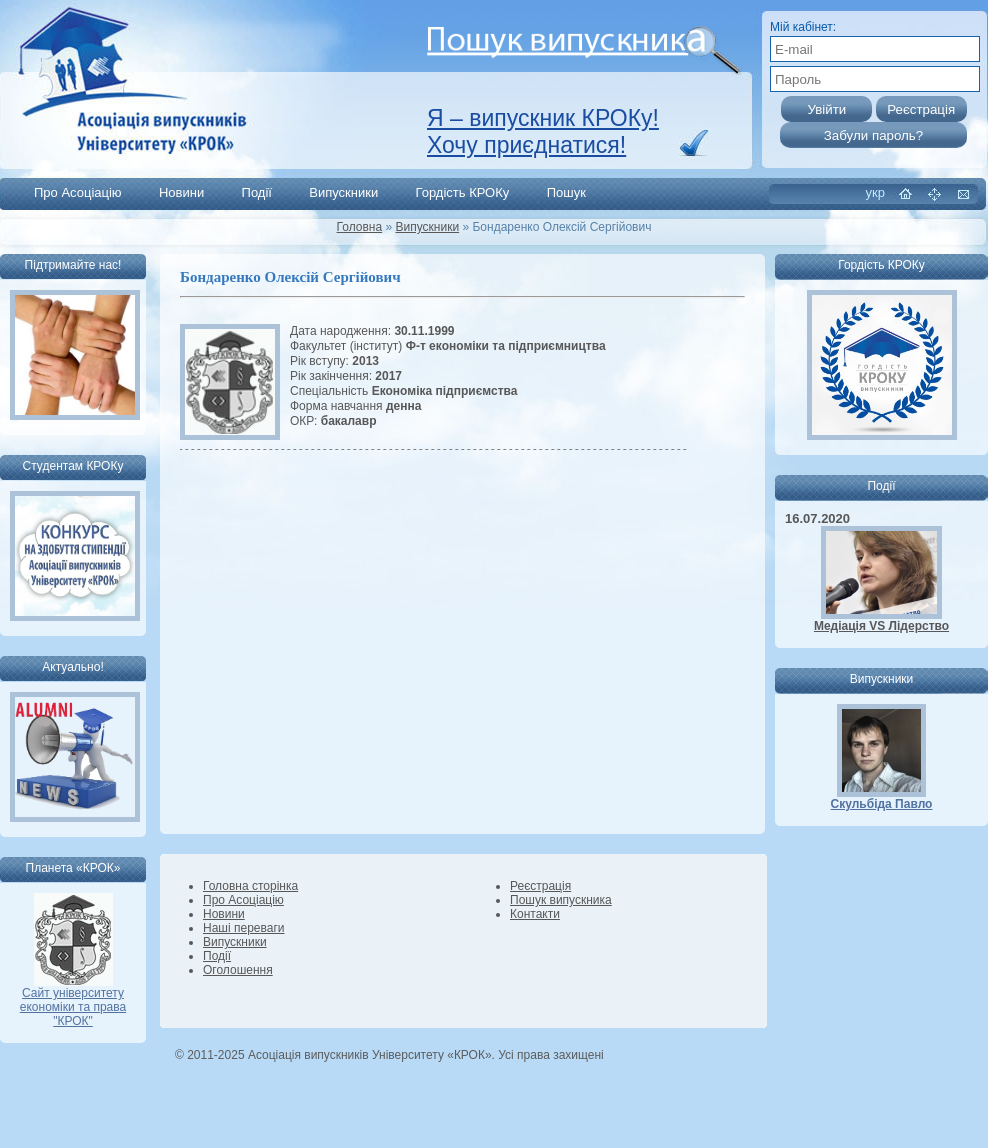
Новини (181, 192)
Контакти (535, 914)
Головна (360, 227)
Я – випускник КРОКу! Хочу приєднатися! (543, 131)
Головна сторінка (250, 886)
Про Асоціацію (78, 192)
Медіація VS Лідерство (881, 626)
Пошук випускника (561, 900)
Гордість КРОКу (463, 192)
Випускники (343, 192)
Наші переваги (243, 928)
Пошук (566, 192)
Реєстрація (540, 886)
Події (257, 192)
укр (875, 192)
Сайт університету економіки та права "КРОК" (73, 1001)
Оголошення (238, 970)
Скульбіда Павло (882, 804)
